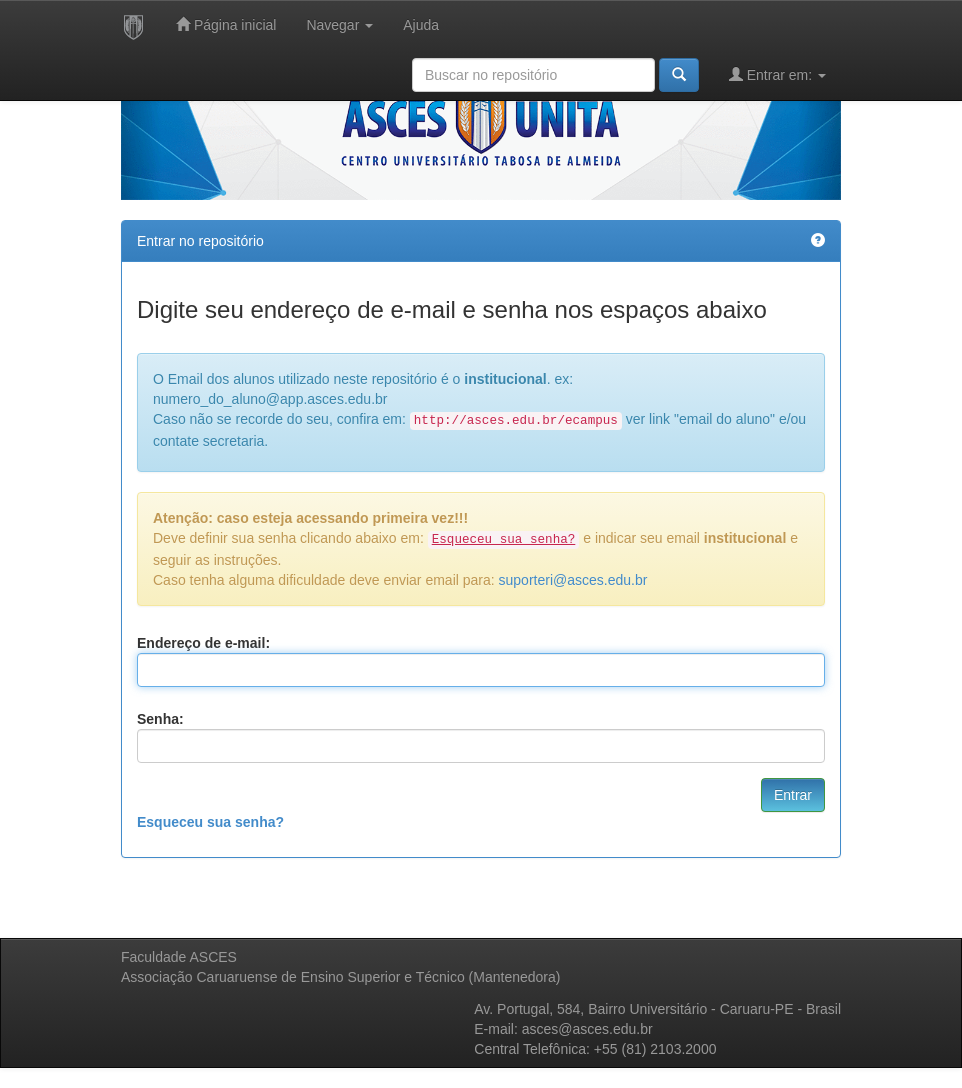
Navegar (339, 25)
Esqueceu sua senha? (210, 822)
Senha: (160, 719)
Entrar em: (777, 74)
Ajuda (421, 25)
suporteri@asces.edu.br (573, 580)
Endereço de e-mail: (203, 643)
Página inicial (226, 24)
